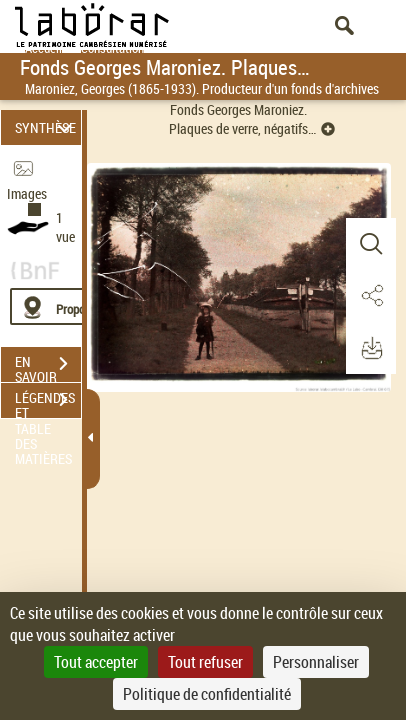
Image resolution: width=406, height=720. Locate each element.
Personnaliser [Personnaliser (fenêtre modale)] (316, 662)
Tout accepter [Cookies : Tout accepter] (96, 662)
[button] (371, 244)
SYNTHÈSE (46, 127)
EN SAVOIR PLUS (48, 366)
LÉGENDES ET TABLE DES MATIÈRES (48, 402)
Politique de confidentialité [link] (207, 694)
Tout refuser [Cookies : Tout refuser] (205, 662)
